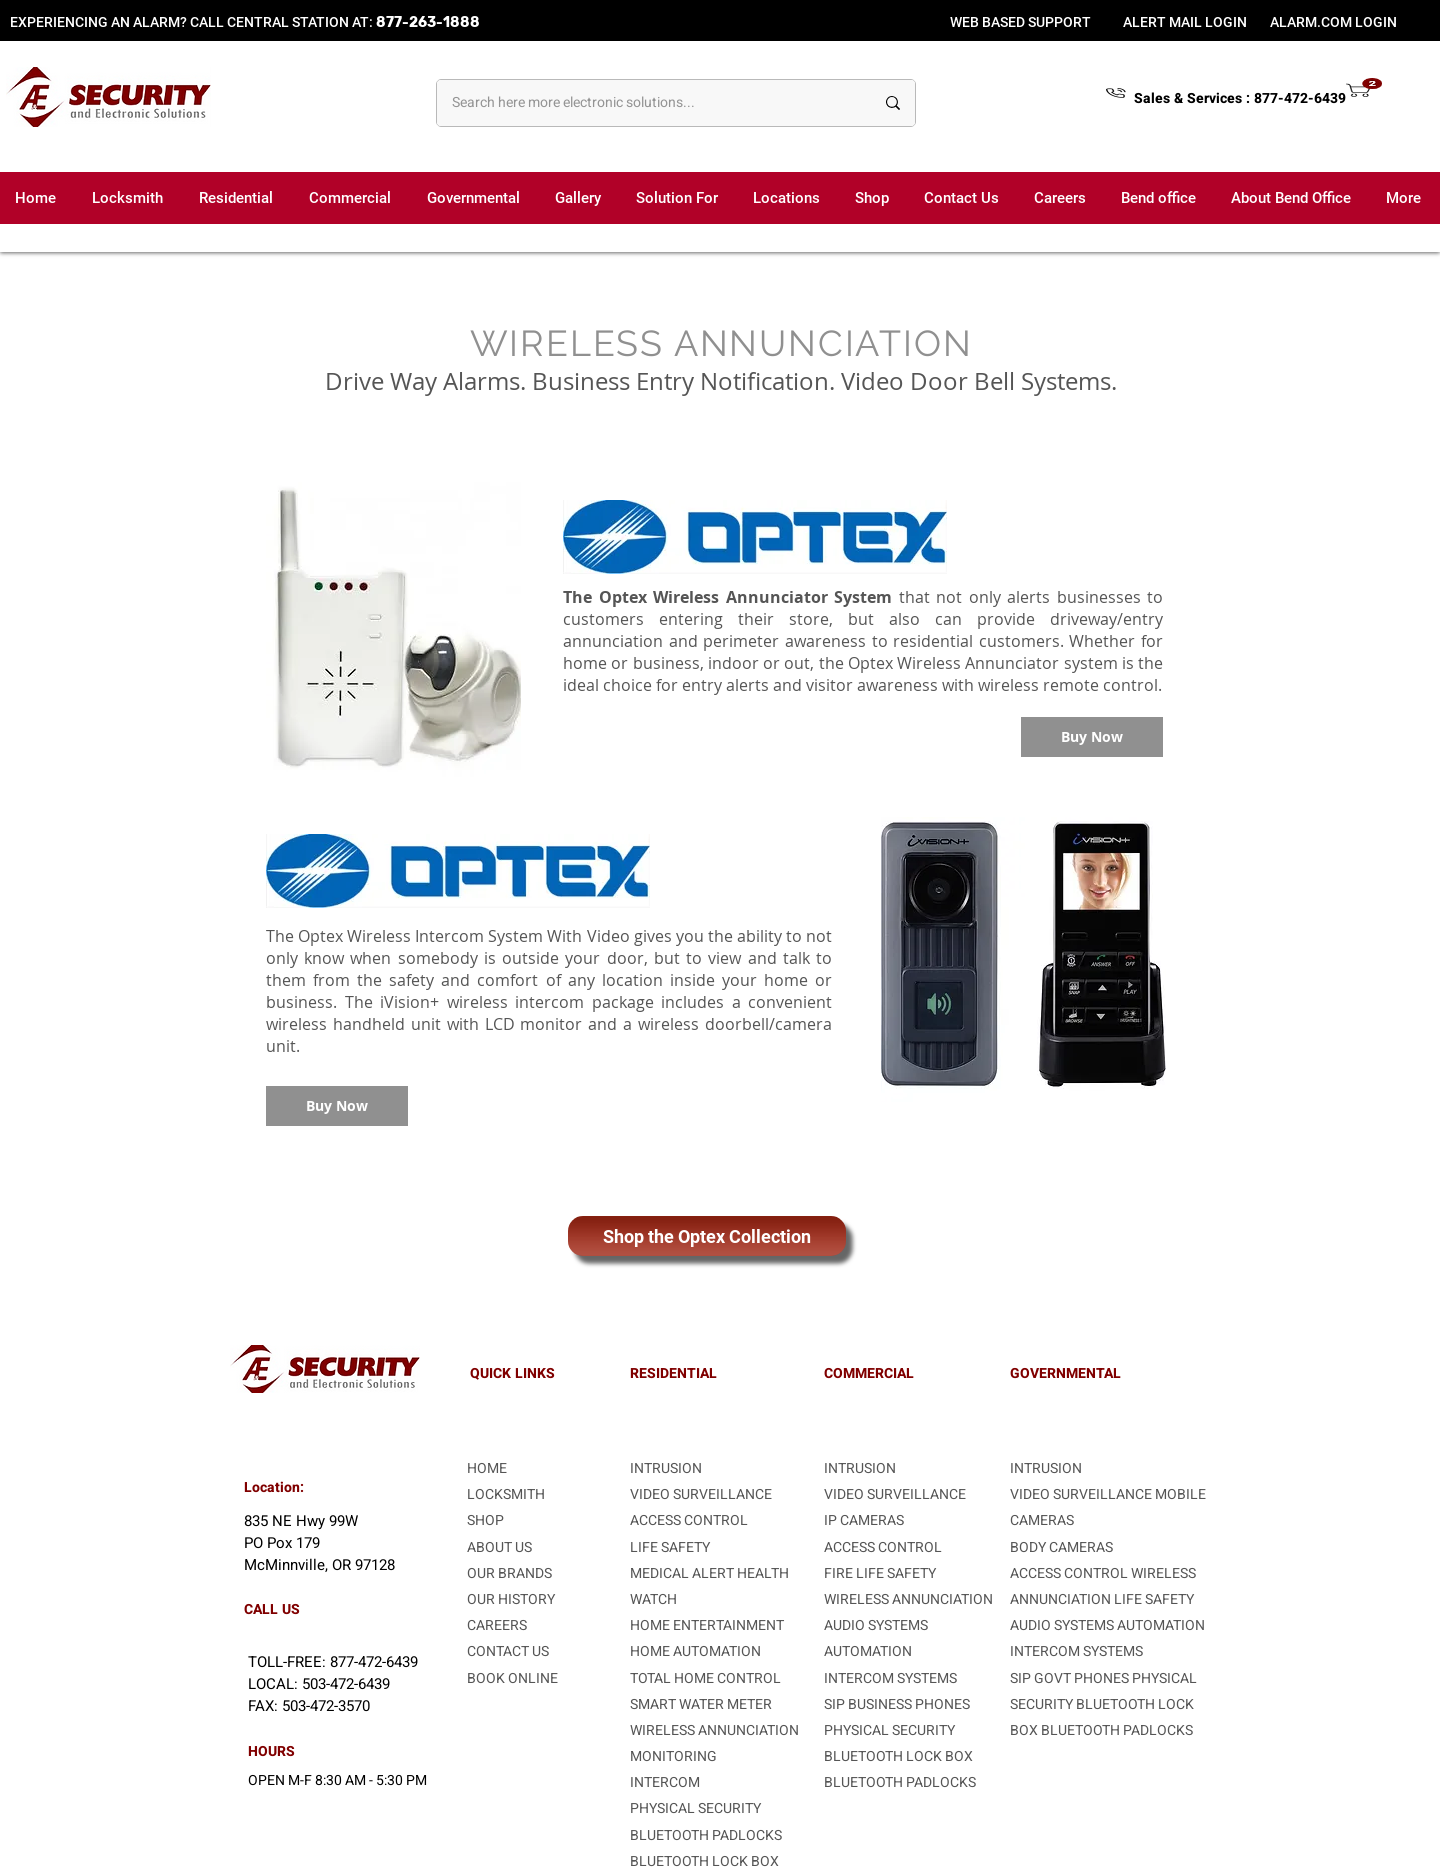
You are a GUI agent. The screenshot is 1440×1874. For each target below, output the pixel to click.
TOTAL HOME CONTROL (705, 1678)
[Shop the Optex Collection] (707, 1236)
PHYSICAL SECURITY (695, 1808)
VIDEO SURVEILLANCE (701, 1494)
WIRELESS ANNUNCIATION (714, 1730)
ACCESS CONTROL (689, 1520)
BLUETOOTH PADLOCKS (706, 1835)
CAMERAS (1042, 1520)
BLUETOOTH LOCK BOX (704, 1861)
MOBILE (1180, 1494)
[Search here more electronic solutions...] (648, 103)
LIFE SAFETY (1154, 1599)
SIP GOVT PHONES (1071, 1678)
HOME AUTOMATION (695, 1651)
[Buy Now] (1092, 737)
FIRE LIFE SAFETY (880, 1573)
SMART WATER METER (701, 1704)
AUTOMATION (868, 1651)
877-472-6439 (1300, 98)
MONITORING (673, 1756)
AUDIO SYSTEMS (876, 1625)
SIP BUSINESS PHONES (897, 1704)
